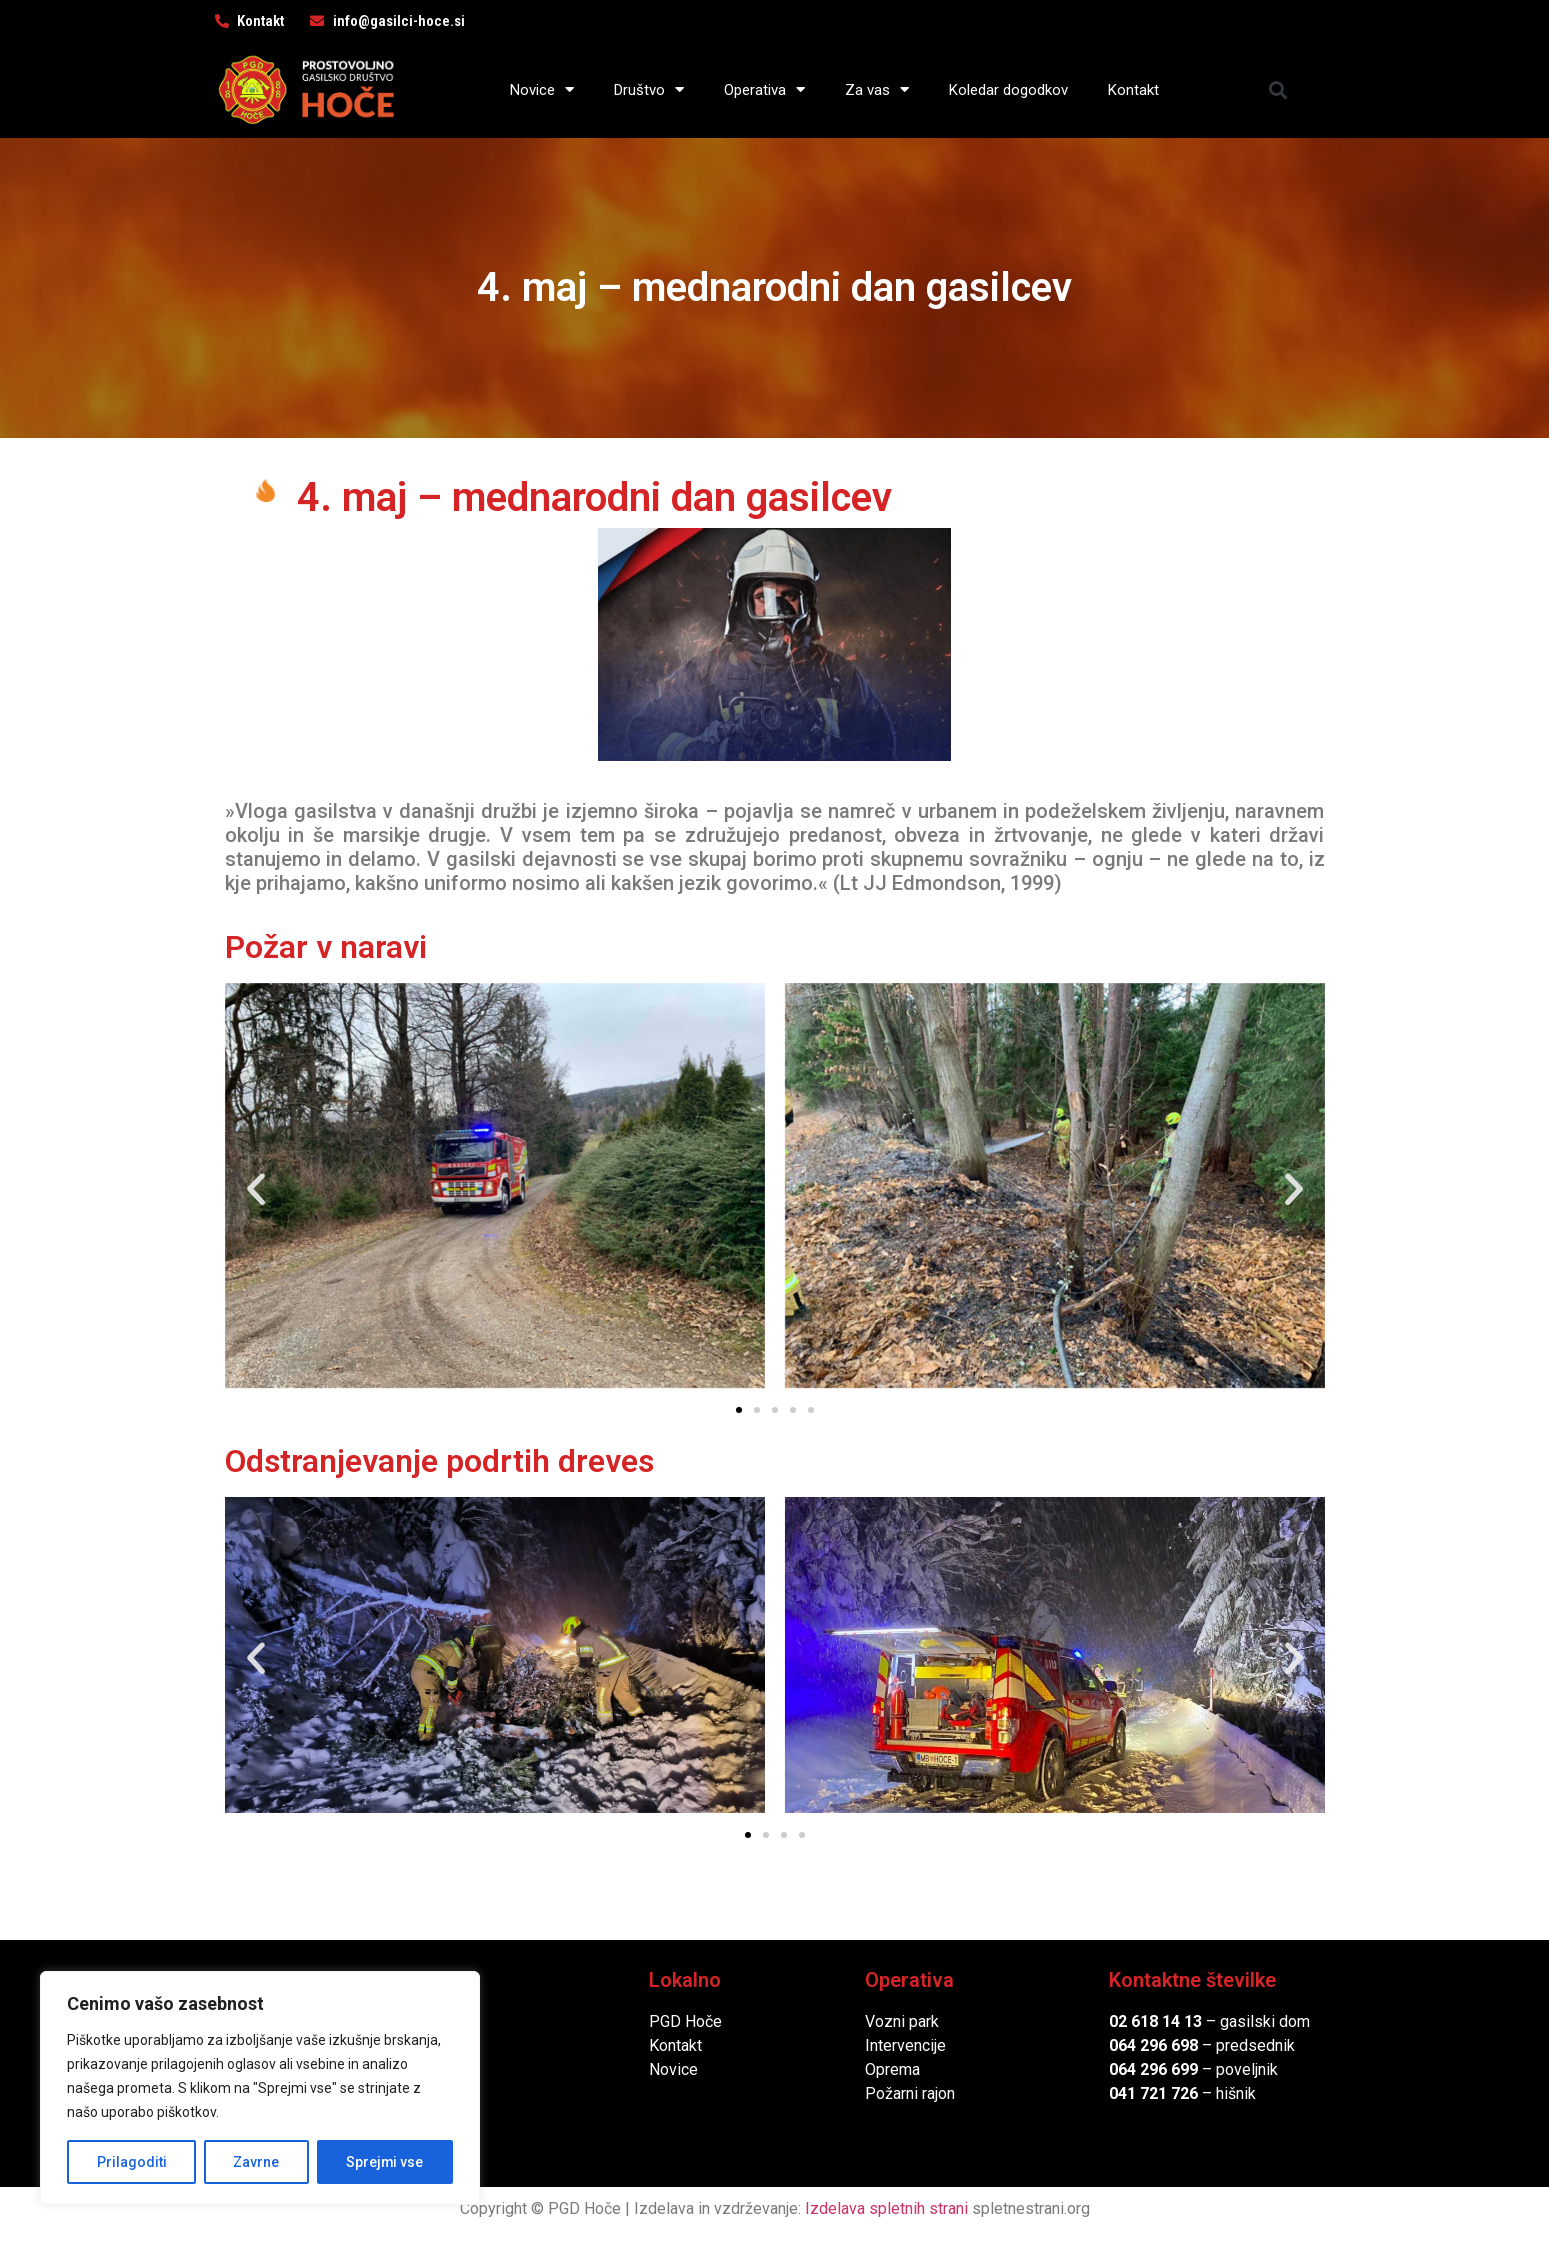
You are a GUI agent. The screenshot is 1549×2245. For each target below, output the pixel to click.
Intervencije (905, 2045)
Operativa (764, 89)
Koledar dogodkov (1008, 90)
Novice (542, 89)
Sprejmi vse (385, 2162)
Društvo (649, 89)
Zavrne (256, 2162)
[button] (1277, 89)
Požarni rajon (910, 2093)
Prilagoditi (131, 2162)
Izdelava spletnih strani (886, 2208)
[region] (260, 2088)
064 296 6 (1144, 2045)
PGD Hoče (685, 2021)
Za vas (877, 89)
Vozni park (902, 2021)
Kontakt (1133, 90)
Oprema (892, 2069)
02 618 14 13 (1155, 2021)
